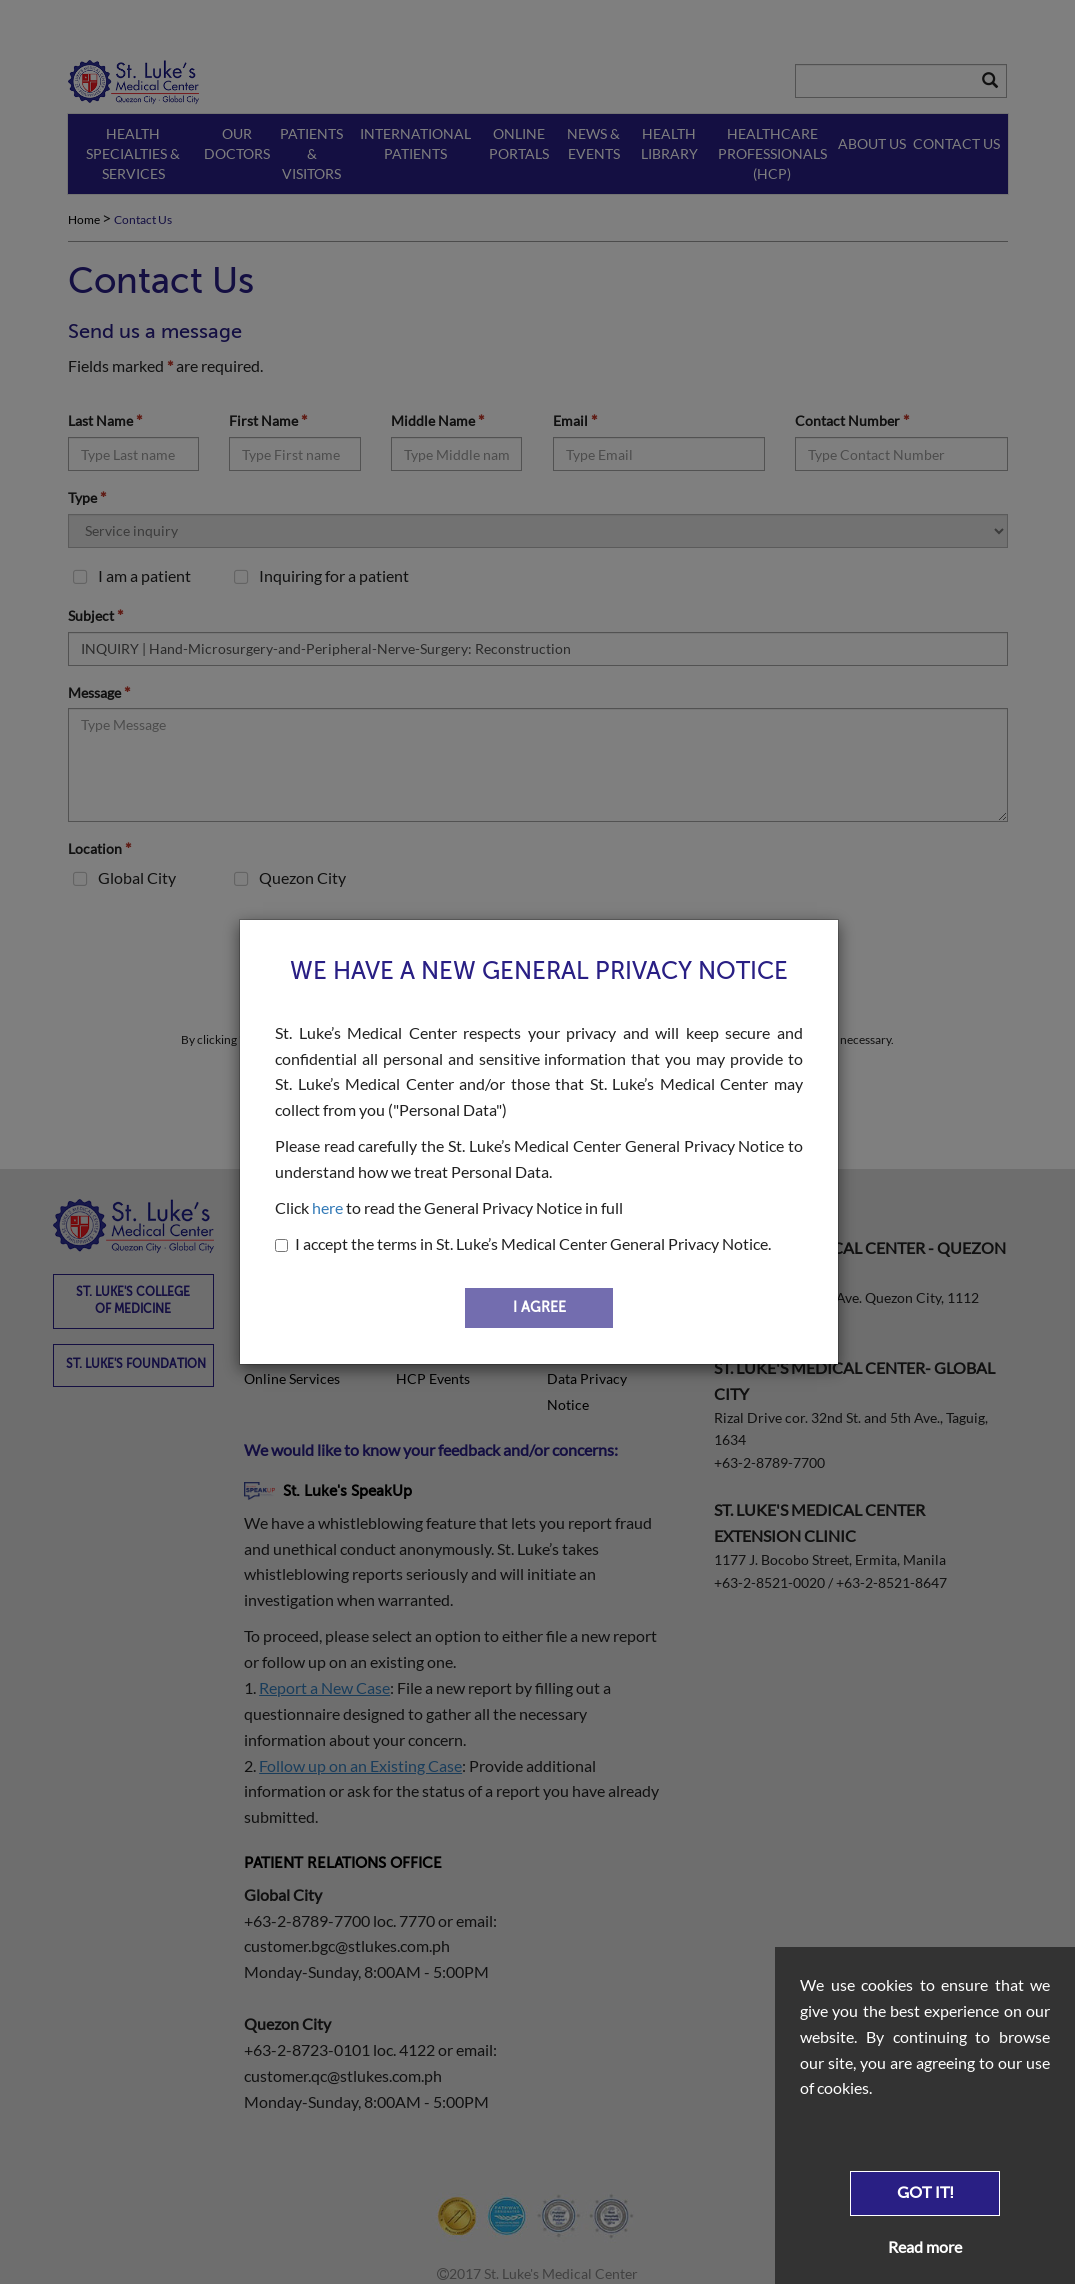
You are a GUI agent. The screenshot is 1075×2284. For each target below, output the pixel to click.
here (327, 1207)
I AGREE (539, 1307)
